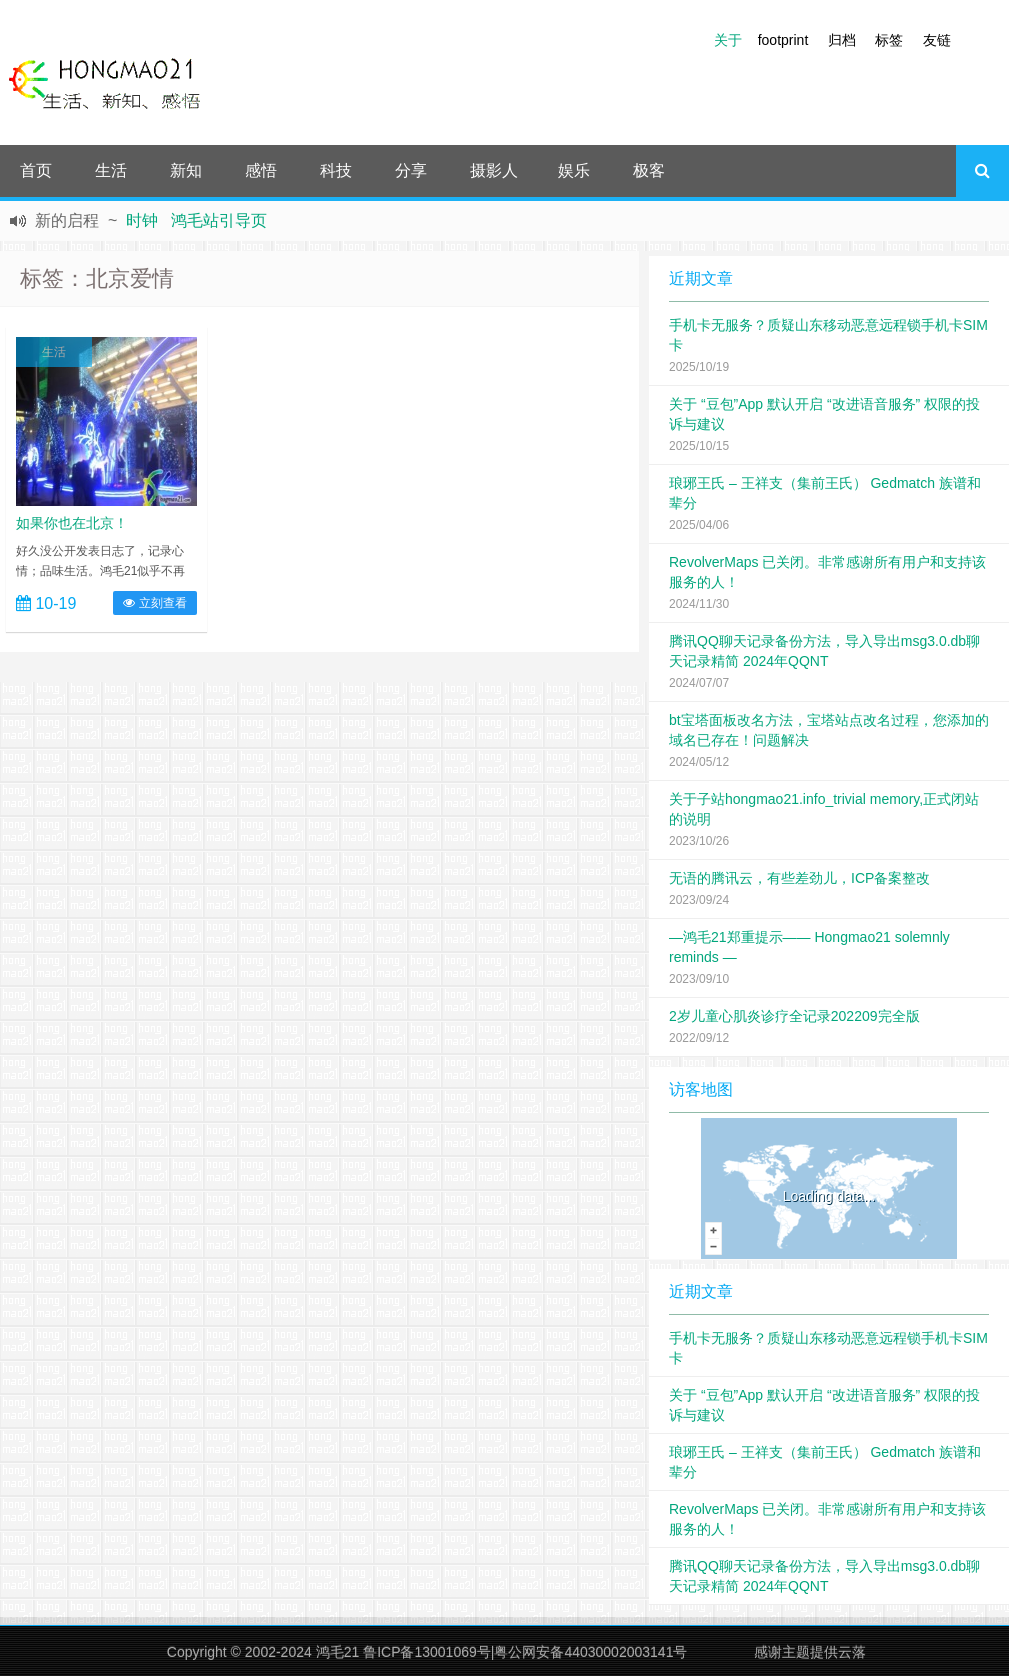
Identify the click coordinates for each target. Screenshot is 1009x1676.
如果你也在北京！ (72, 523)
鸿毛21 (338, 1652)
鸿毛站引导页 (219, 220)
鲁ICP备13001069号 (427, 1652)
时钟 (142, 220)
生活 (111, 170)
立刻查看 (154, 603)
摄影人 (494, 170)
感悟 (261, 170)
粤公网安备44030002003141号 (590, 1652)
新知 (186, 170)
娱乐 (574, 170)
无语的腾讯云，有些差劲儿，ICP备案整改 (799, 878)
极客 (649, 170)
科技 (336, 170)
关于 (728, 40)
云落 (852, 1652)
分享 (411, 170)
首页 (36, 170)
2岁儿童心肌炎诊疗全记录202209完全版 (794, 1016)
